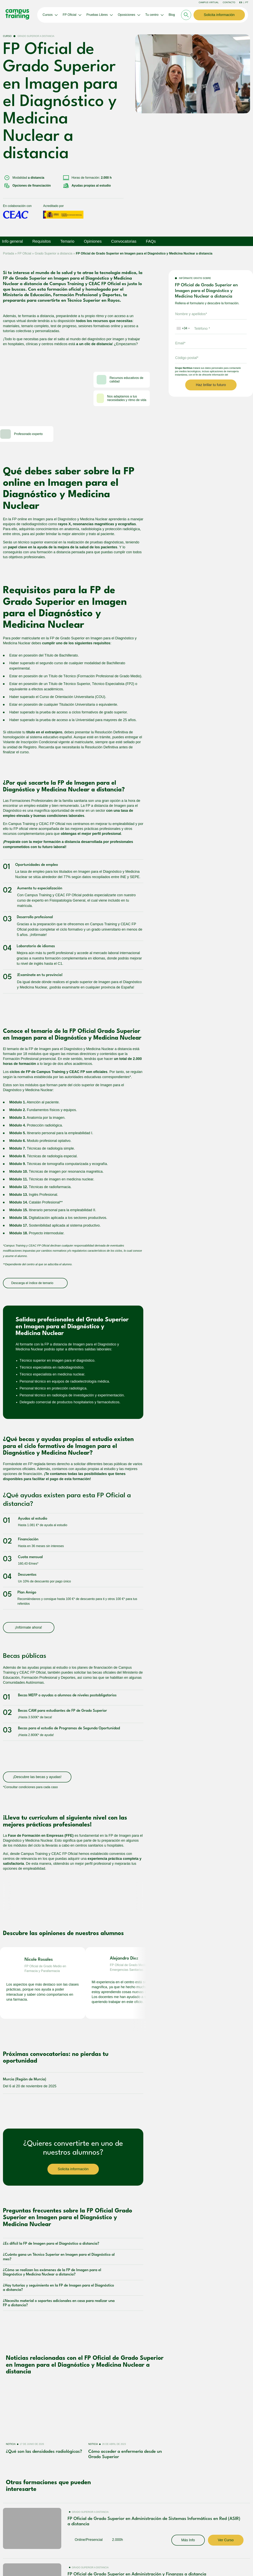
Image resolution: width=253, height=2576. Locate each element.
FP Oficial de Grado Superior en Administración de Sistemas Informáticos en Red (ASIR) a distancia (154, 2521)
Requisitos (41, 241)
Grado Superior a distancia (53, 253)
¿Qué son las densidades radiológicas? (44, 2451)
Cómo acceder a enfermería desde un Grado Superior (125, 2454)
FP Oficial (24, 253)
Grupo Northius (184, 368)
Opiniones (93, 241)
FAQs (151, 241)
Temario (67, 241)
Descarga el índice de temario (35, 1283)
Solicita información (73, 2169)
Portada (8, 253)
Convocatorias (123, 241)
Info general (12, 241)
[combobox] (183, 328)
